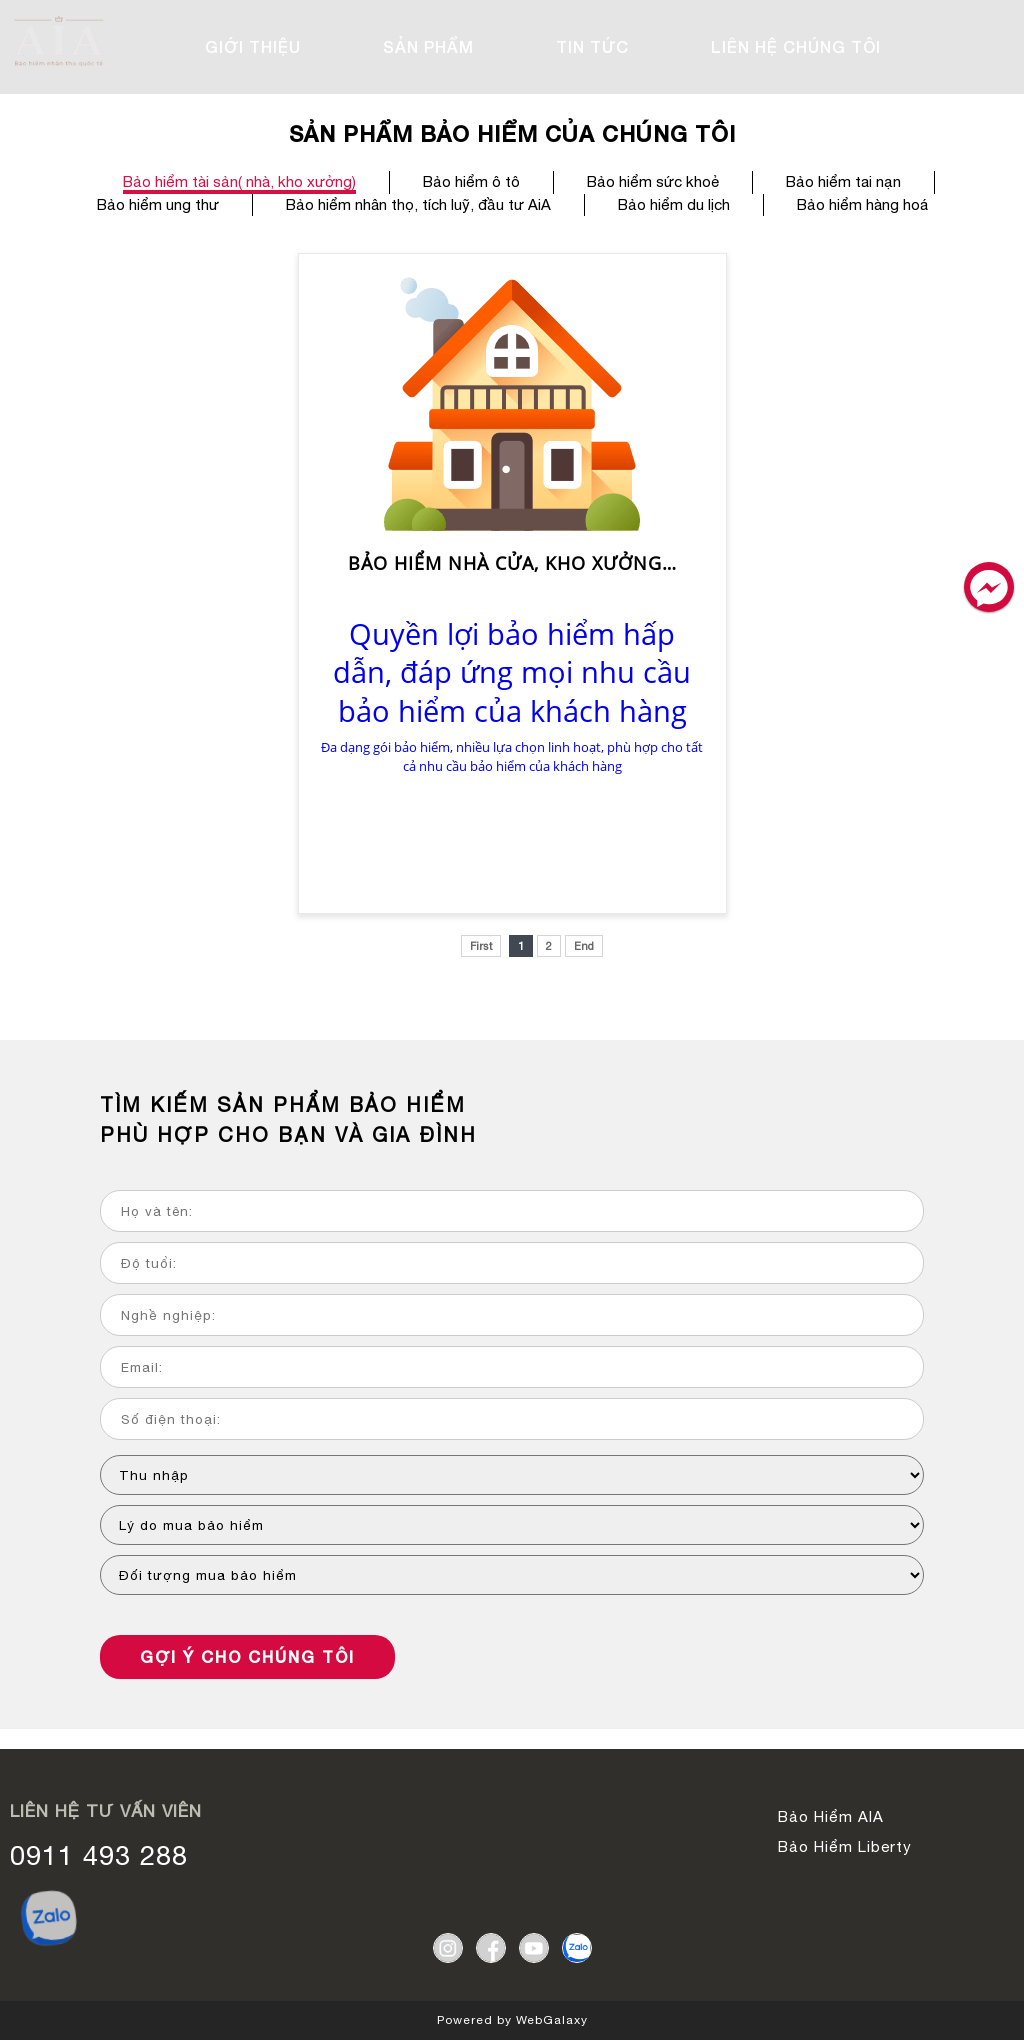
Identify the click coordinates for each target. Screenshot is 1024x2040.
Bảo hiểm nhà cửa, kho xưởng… (512, 563)
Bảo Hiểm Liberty (845, 1846)
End (584, 946)
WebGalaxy (552, 2020)
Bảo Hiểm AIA (831, 1816)
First (481, 946)
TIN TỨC (592, 46)
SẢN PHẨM (428, 46)
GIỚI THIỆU (253, 46)
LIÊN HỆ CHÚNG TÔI (796, 46)
